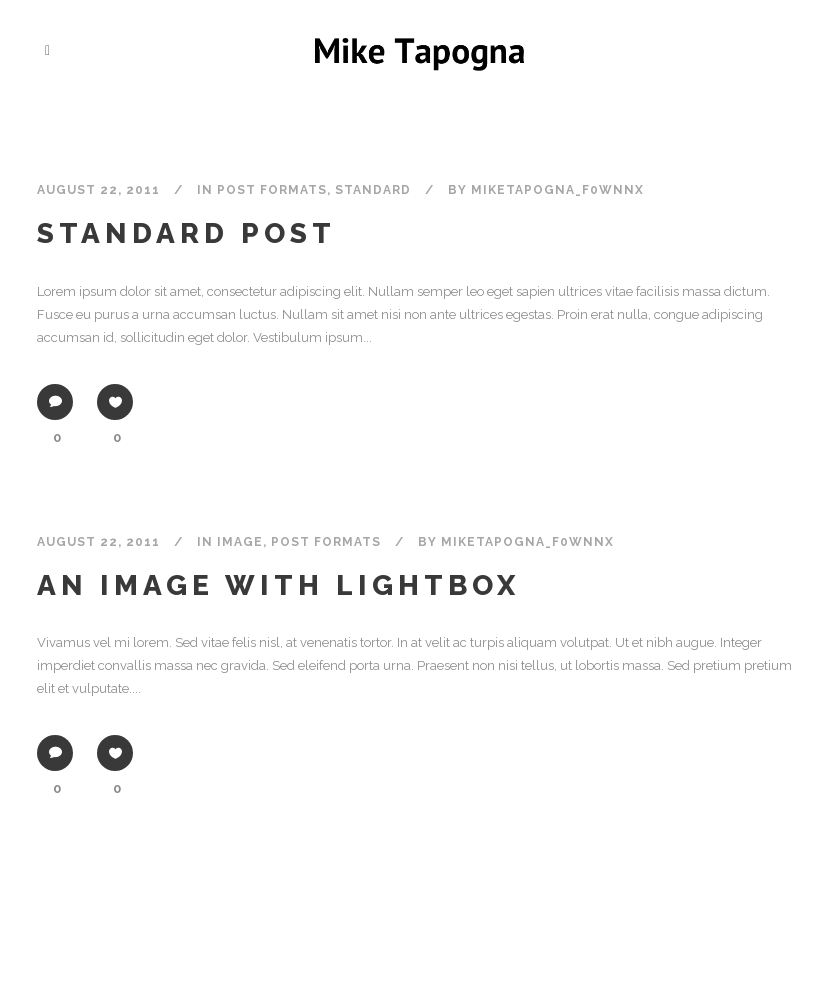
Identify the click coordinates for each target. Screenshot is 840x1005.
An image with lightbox (278, 585)
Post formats (272, 190)
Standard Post (186, 233)
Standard (373, 190)
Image (240, 542)
